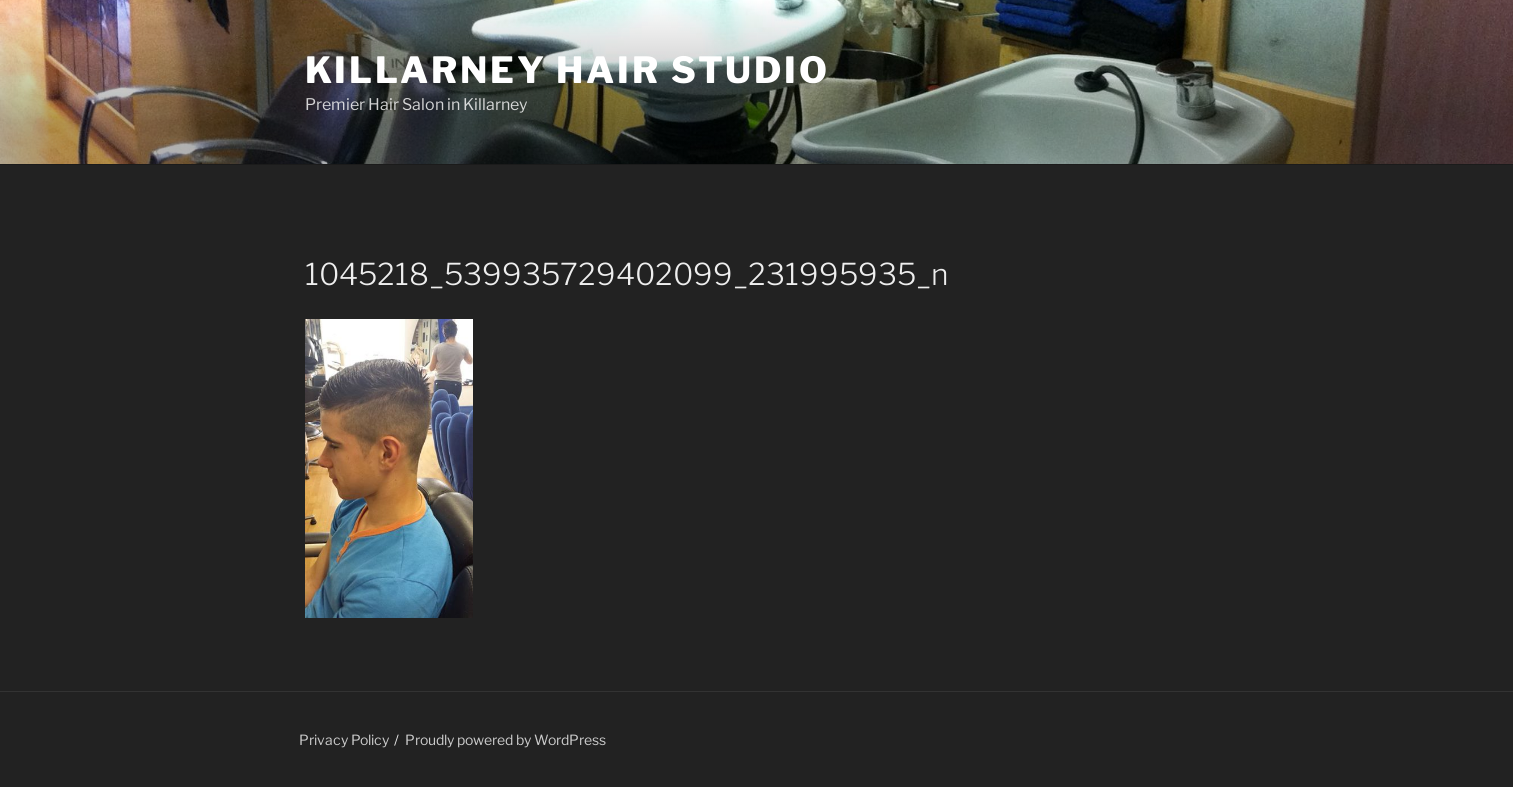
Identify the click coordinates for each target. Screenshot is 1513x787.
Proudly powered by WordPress (505, 739)
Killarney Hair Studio (567, 70)
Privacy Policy (344, 739)
